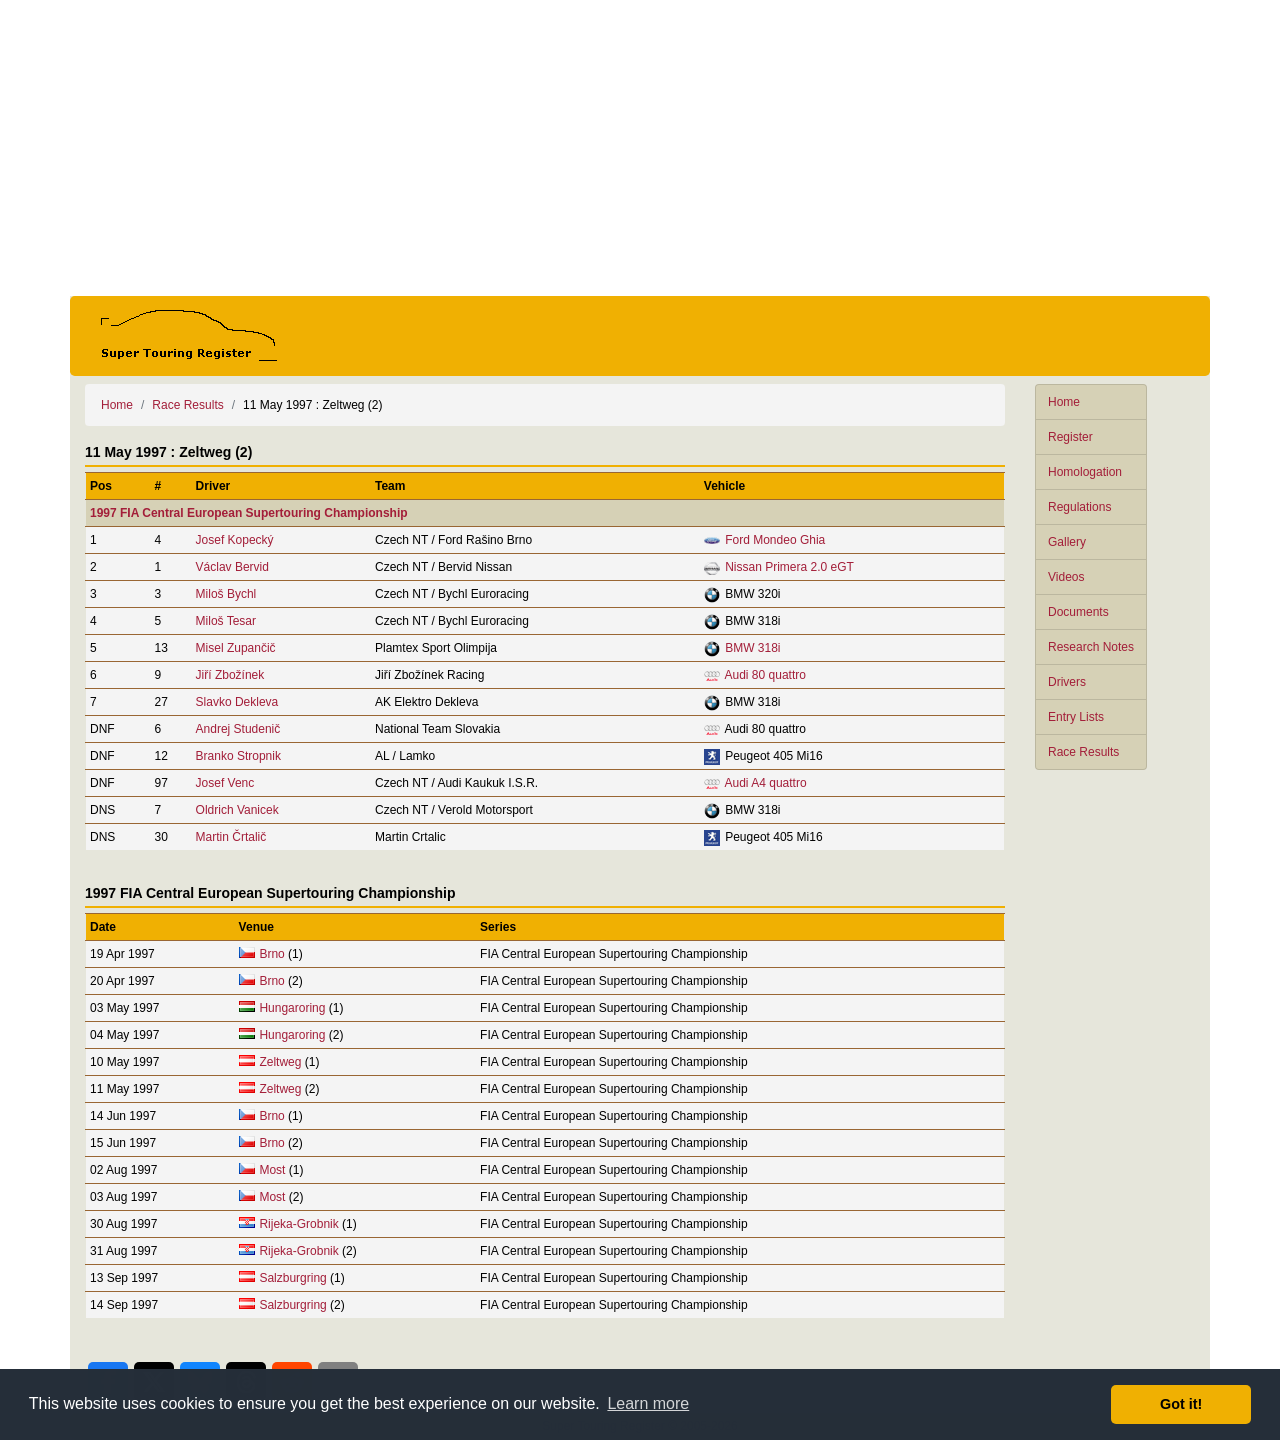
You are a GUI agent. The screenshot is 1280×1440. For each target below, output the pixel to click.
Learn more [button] (648, 1403)
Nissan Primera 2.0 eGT (789, 567)
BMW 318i (752, 648)
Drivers (1067, 682)
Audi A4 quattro (766, 783)
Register (1070, 437)
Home (1064, 402)
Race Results (1083, 752)
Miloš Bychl (226, 594)
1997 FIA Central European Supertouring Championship (249, 513)
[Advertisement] (640, 148)
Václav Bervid (232, 567)
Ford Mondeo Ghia (775, 540)
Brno (271, 954)
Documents (1078, 612)
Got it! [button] (1181, 1404)
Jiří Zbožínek (230, 675)
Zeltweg (280, 1062)
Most (272, 1170)
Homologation (1085, 472)
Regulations (1079, 507)
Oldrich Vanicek (237, 810)
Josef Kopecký (235, 540)
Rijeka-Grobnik (298, 1224)
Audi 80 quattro (765, 675)
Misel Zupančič (236, 648)
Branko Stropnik (238, 756)
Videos (1066, 577)
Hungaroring (292, 1008)
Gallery (1067, 542)
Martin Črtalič (231, 837)
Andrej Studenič (238, 729)
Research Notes (1091, 647)
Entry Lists (1076, 717)
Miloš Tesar (226, 621)
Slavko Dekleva (237, 702)
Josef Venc (225, 783)
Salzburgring (292, 1278)
